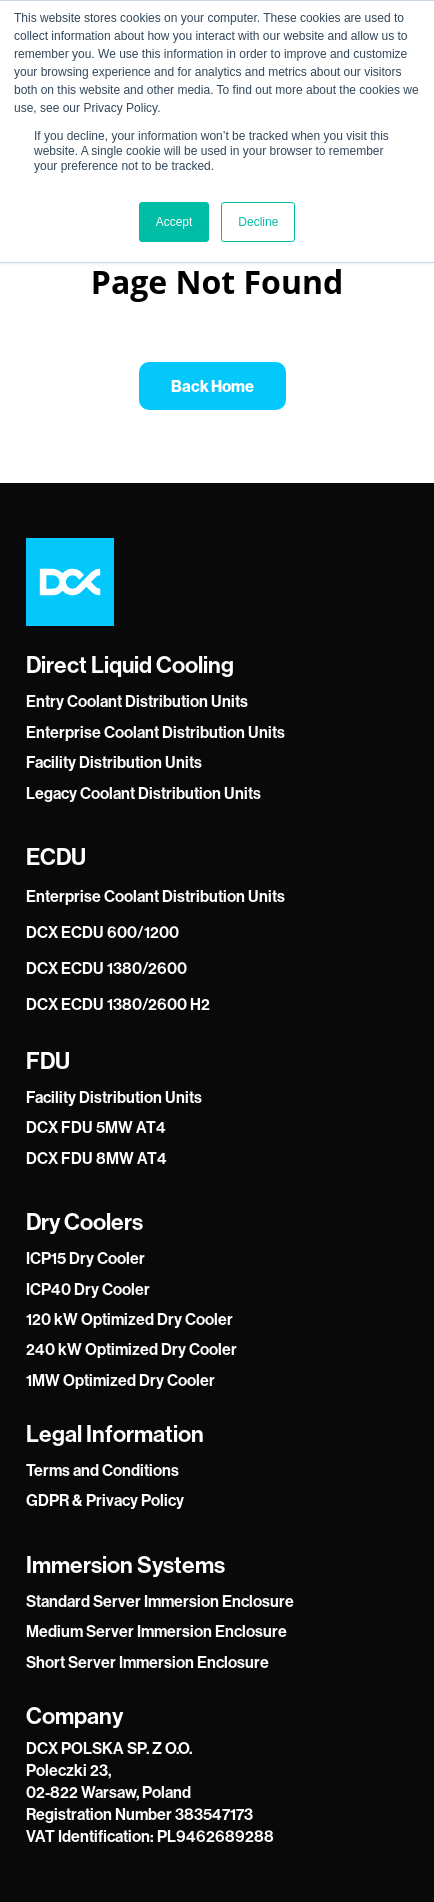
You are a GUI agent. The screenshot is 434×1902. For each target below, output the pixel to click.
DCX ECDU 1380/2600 (106, 968)
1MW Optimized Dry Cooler (120, 1380)
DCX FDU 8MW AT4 (96, 1158)
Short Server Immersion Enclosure (147, 1662)
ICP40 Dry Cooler (88, 1289)
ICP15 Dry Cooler (85, 1258)
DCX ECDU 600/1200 (102, 932)
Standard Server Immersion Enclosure (160, 1601)
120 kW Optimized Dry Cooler (129, 1319)
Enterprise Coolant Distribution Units (155, 732)
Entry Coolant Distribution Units (137, 701)
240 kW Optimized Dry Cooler (131, 1349)
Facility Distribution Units (114, 762)
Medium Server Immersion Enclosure (156, 1631)
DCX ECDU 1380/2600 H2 (118, 1004)
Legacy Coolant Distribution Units (143, 793)
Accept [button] (174, 222)
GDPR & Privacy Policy (105, 1500)
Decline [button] (258, 222)
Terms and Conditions (102, 1470)
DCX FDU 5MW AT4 (96, 1127)
